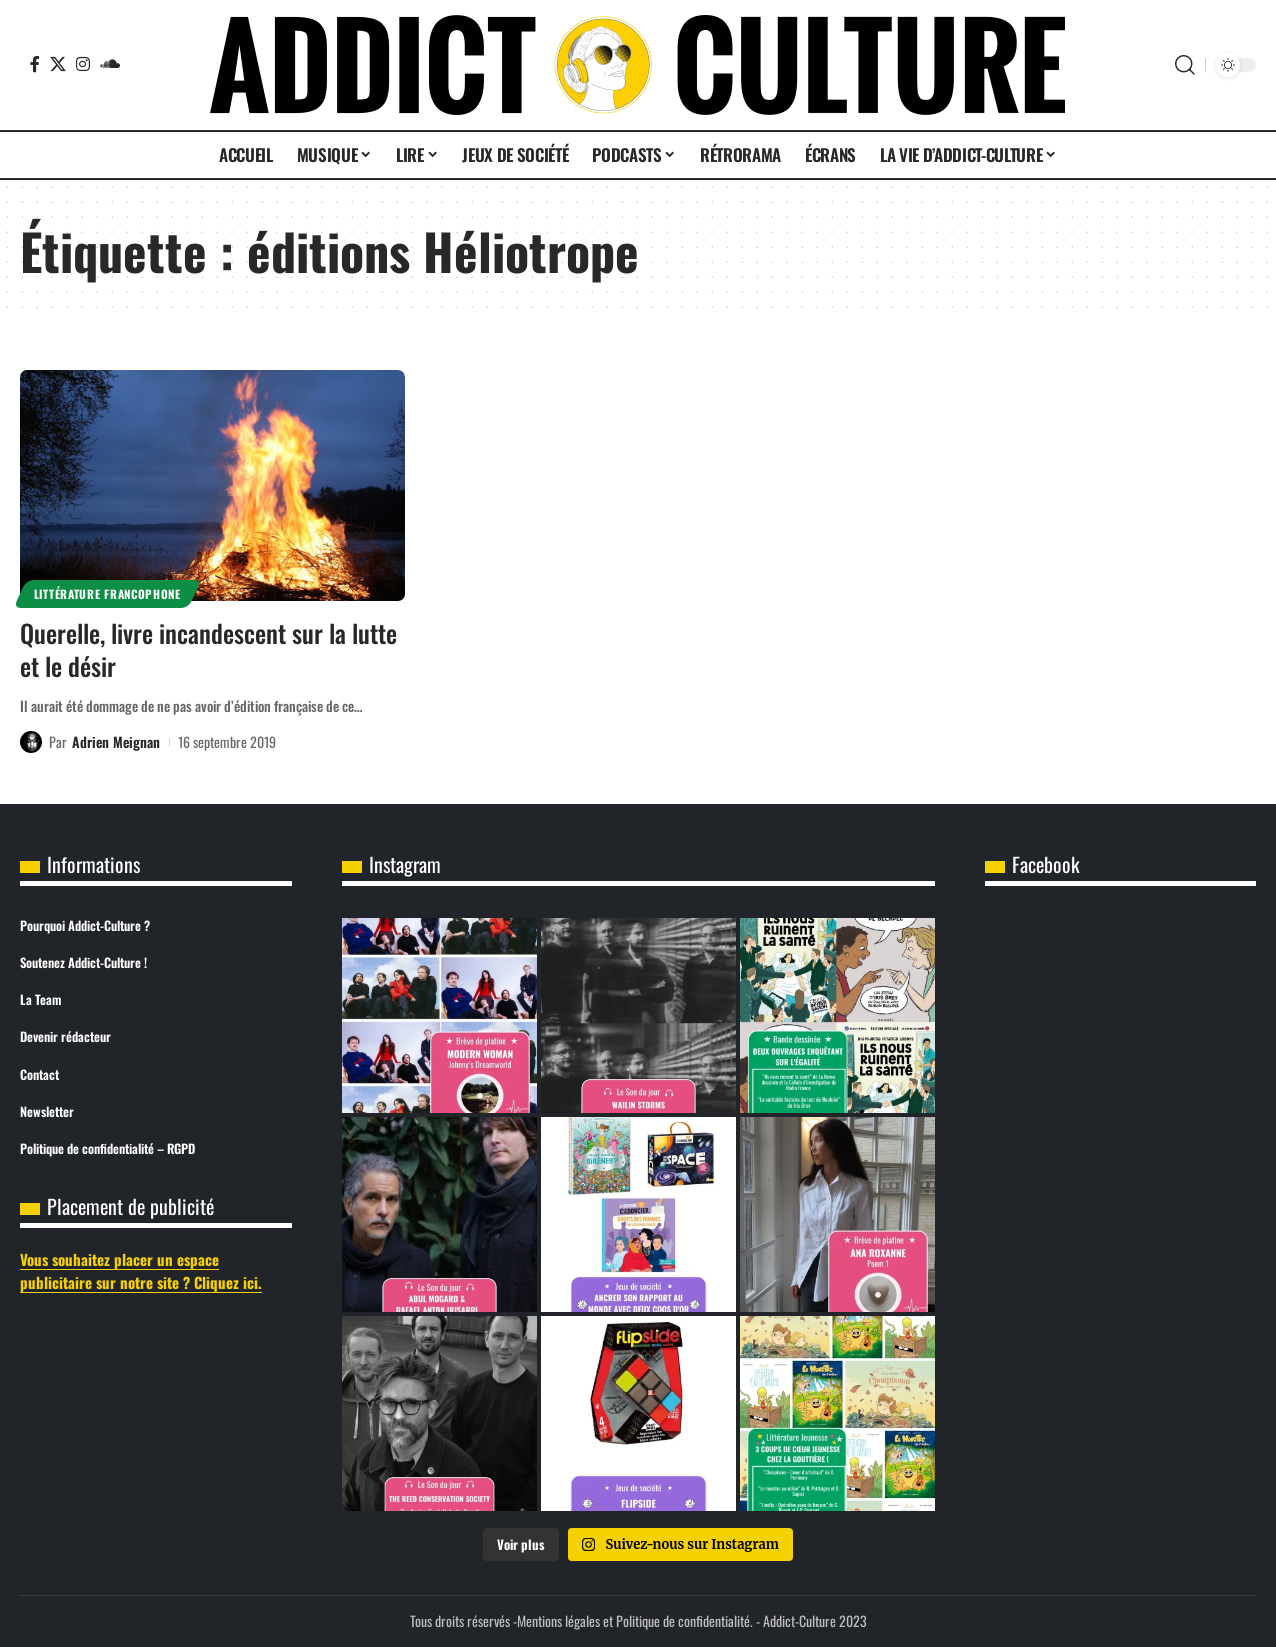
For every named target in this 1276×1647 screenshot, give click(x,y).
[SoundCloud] (110, 64)
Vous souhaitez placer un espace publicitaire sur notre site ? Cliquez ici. (141, 1270)
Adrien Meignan (116, 741)
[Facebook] (35, 64)
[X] (58, 64)
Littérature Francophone (107, 593)
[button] (1185, 65)
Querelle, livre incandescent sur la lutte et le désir (208, 649)
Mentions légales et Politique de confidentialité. (635, 1620)
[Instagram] (83, 64)
